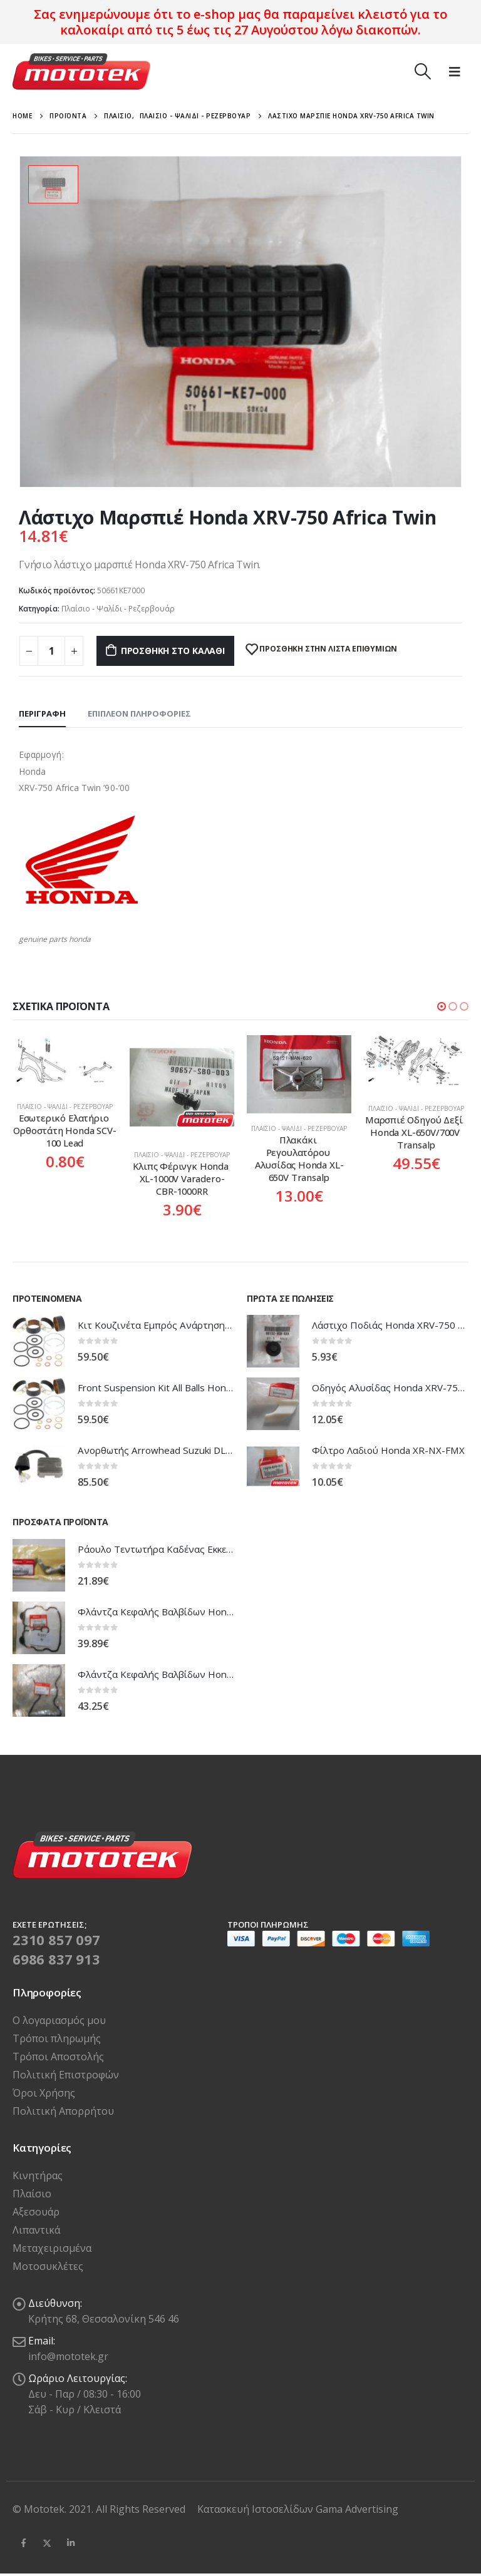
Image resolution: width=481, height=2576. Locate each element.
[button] (441, 1006)
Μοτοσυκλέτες (48, 2266)
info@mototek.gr (68, 2356)
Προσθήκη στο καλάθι (173, 651)
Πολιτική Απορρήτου (63, 2111)
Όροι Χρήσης (44, 2093)
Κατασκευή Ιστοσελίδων (256, 2509)
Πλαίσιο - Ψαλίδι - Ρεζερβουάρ (118, 608)
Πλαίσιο (32, 2193)
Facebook (23, 2542)
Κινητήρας (38, 2175)
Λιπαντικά (36, 2230)
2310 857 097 (56, 1939)
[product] (65, 1060)
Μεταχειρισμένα (52, 2248)
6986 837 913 (56, 1959)
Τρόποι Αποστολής (58, 2056)
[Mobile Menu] (454, 71)
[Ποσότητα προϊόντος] (51, 651)
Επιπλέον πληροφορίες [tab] (139, 713)
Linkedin (70, 2542)
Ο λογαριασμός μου (59, 2020)
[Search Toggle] (422, 71)
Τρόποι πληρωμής (57, 2038)
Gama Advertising (357, 2509)
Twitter (47, 2542)
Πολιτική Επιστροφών (66, 2075)
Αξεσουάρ (36, 2212)
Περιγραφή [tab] (42, 713)
